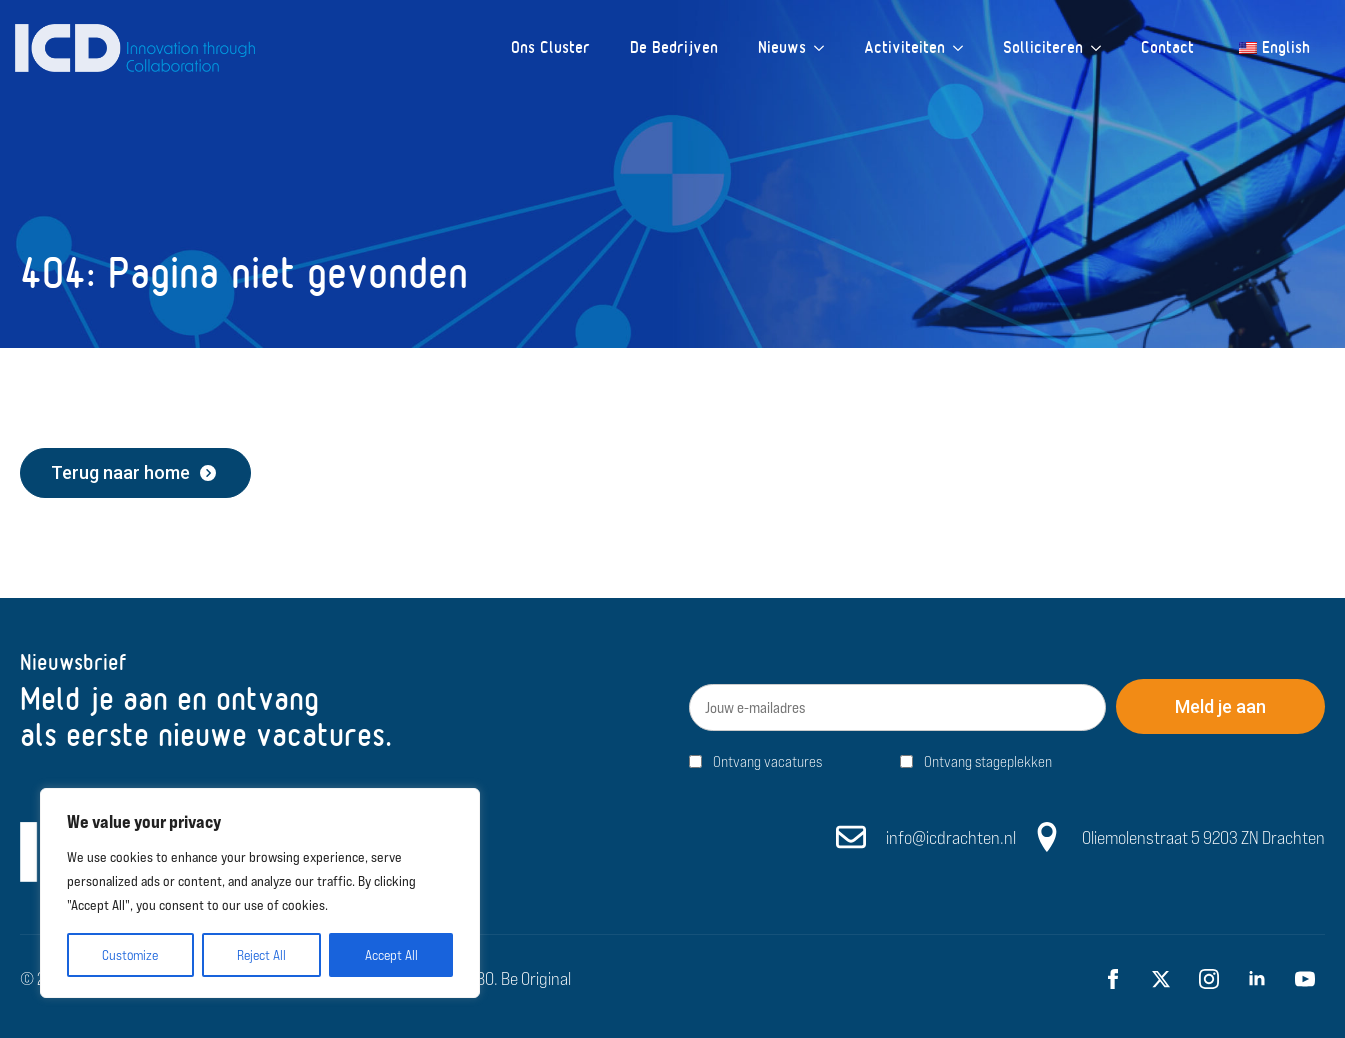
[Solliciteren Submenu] (1102, 48)
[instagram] (1209, 979)
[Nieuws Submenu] (825, 48)
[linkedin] (1257, 979)
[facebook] (1113, 979)
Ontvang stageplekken (988, 761)
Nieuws (782, 47)
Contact (1167, 47)
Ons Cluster (550, 47)
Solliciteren (1043, 47)
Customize (130, 955)
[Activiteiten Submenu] (964, 48)
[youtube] (1305, 979)
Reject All (261, 955)
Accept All (391, 955)
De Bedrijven (674, 47)
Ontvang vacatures (767, 761)
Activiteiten (904, 47)
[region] (260, 893)
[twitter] (1161, 979)
